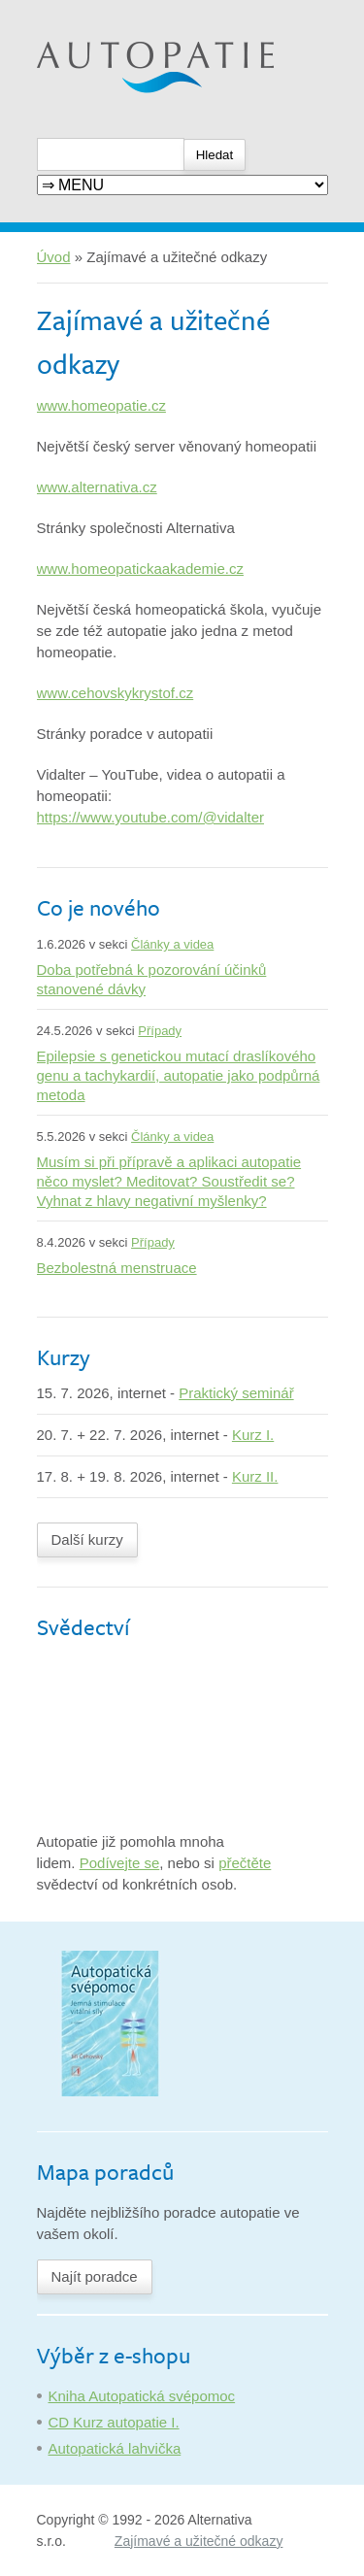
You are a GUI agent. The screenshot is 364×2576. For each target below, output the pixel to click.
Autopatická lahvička (115, 2448)
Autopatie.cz (77, 10)
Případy (160, 1030)
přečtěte (244, 1863)
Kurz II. (255, 1476)
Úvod (54, 257)
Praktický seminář (236, 1393)
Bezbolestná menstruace (117, 1267)
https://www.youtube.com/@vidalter (151, 817)
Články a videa (172, 944)
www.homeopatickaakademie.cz (140, 568)
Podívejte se (120, 1863)
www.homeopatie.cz (101, 405)
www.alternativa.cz (97, 487)
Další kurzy (87, 1539)
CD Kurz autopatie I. (114, 2422)
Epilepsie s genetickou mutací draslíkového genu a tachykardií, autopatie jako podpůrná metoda (178, 1075)
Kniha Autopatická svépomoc (142, 2396)
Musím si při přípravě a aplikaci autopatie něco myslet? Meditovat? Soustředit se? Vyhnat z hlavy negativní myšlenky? (169, 1181)
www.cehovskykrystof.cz (115, 693)
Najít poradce (94, 2276)
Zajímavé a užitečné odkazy (199, 2541)
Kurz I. (253, 1434)
